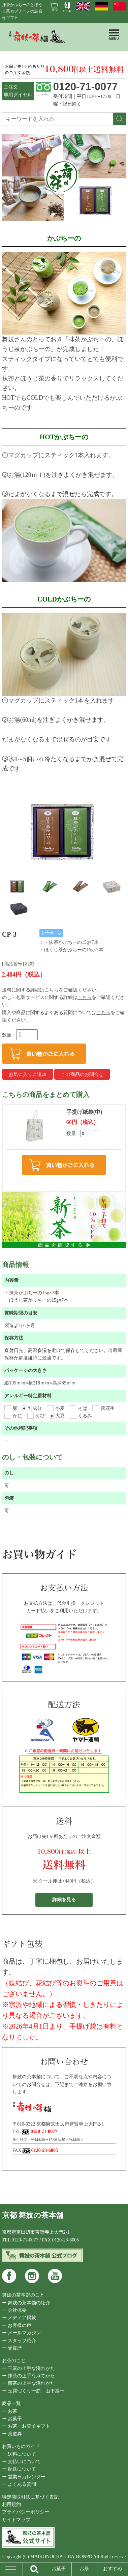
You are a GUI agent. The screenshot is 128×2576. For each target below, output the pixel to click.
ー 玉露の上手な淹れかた (28, 2368)
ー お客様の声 (17, 2325)
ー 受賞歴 (12, 2348)
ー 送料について (19, 2454)
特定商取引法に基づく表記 (30, 2497)
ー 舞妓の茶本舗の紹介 (26, 2302)
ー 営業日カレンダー (24, 2476)
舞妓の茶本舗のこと (23, 2295)
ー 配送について (19, 2469)
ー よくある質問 (19, 2484)
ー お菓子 (12, 2418)
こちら (51, 989)
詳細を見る (64, 1899)
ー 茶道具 (12, 2433)
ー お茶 (10, 2411)
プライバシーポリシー (25, 2511)
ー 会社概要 (14, 2310)
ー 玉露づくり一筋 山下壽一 (33, 2391)
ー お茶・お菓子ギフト (26, 2426)
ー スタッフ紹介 (19, 2340)
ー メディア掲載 (19, 2317)
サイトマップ (16, 2519)
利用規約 (11, 2504)
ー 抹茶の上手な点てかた (28, 2375)
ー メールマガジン (21, 2332)
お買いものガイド (21, 2446)
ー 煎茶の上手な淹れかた (28, 2383)
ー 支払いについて (21, 2461)
